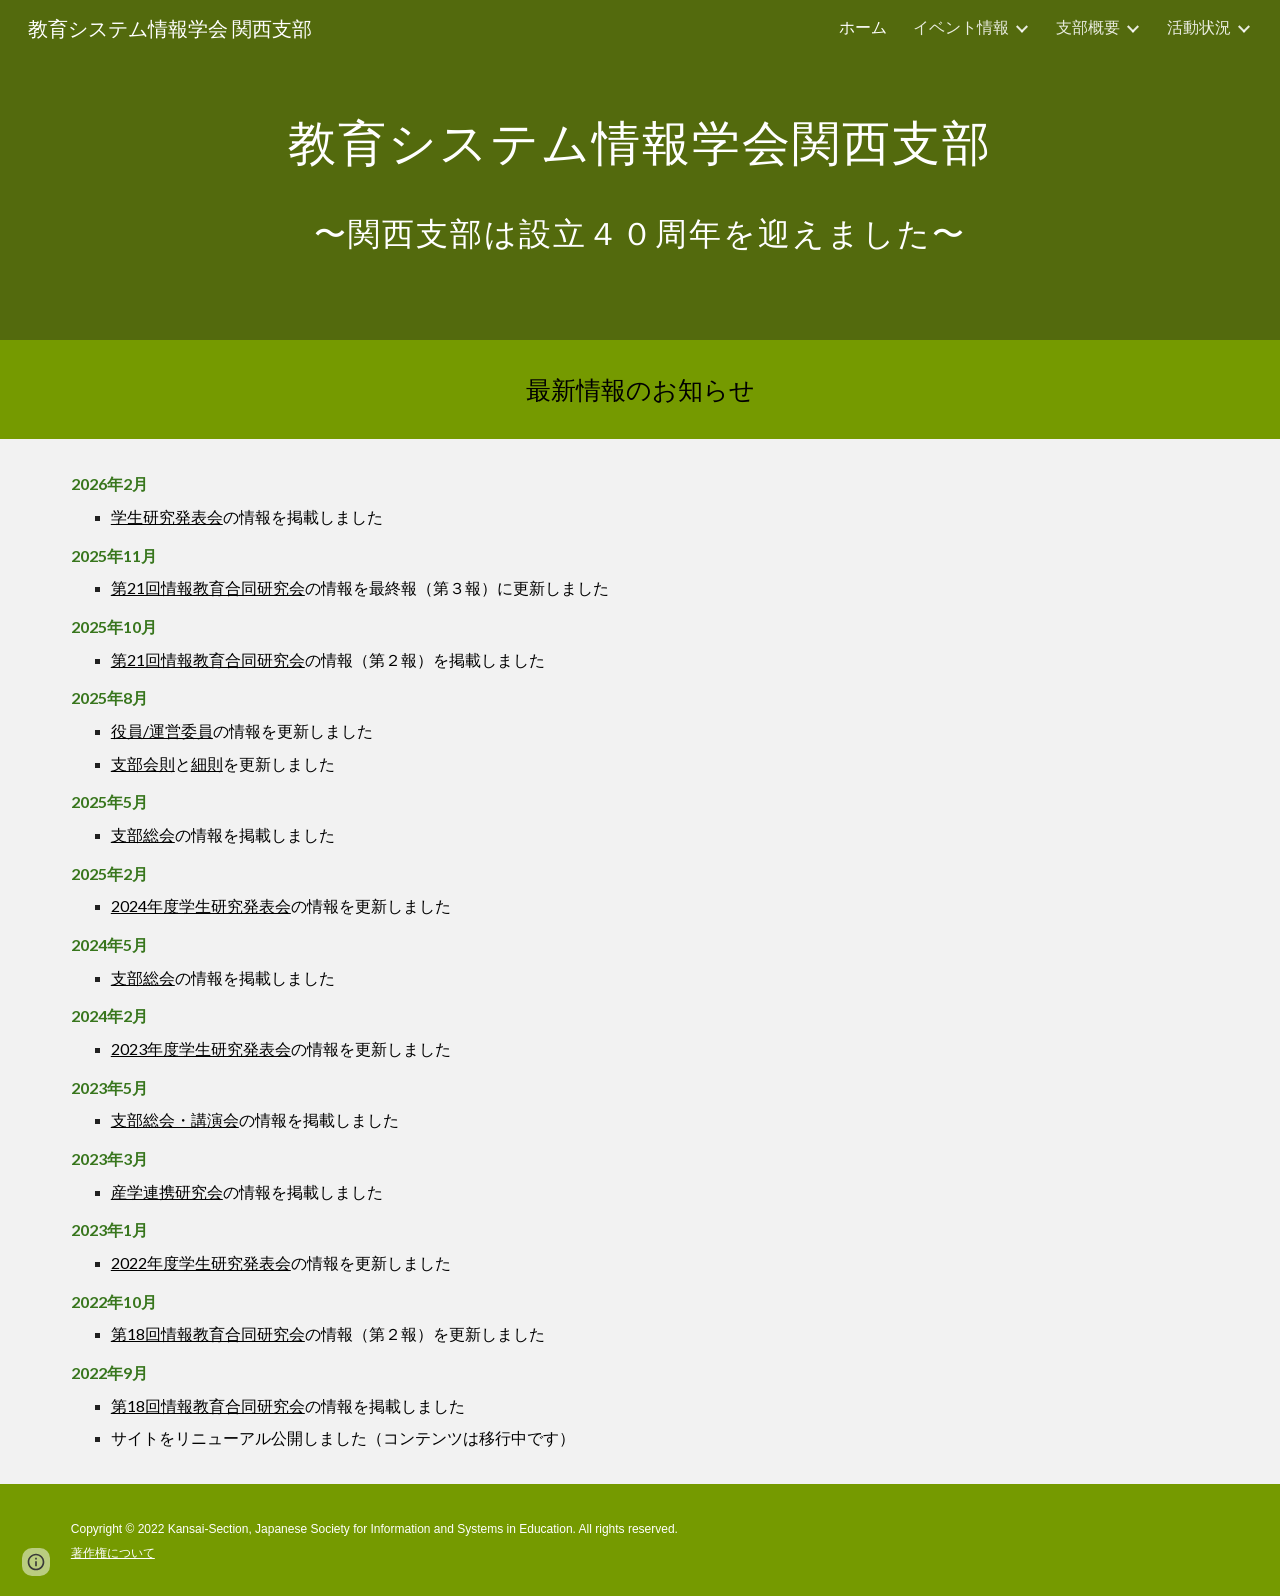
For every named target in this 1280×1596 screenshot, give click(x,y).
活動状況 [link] (1199, 26)
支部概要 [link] (1088, 26)
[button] (36, 1562)
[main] (640, 170)
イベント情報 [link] (961, 26)
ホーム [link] (863, 26)
